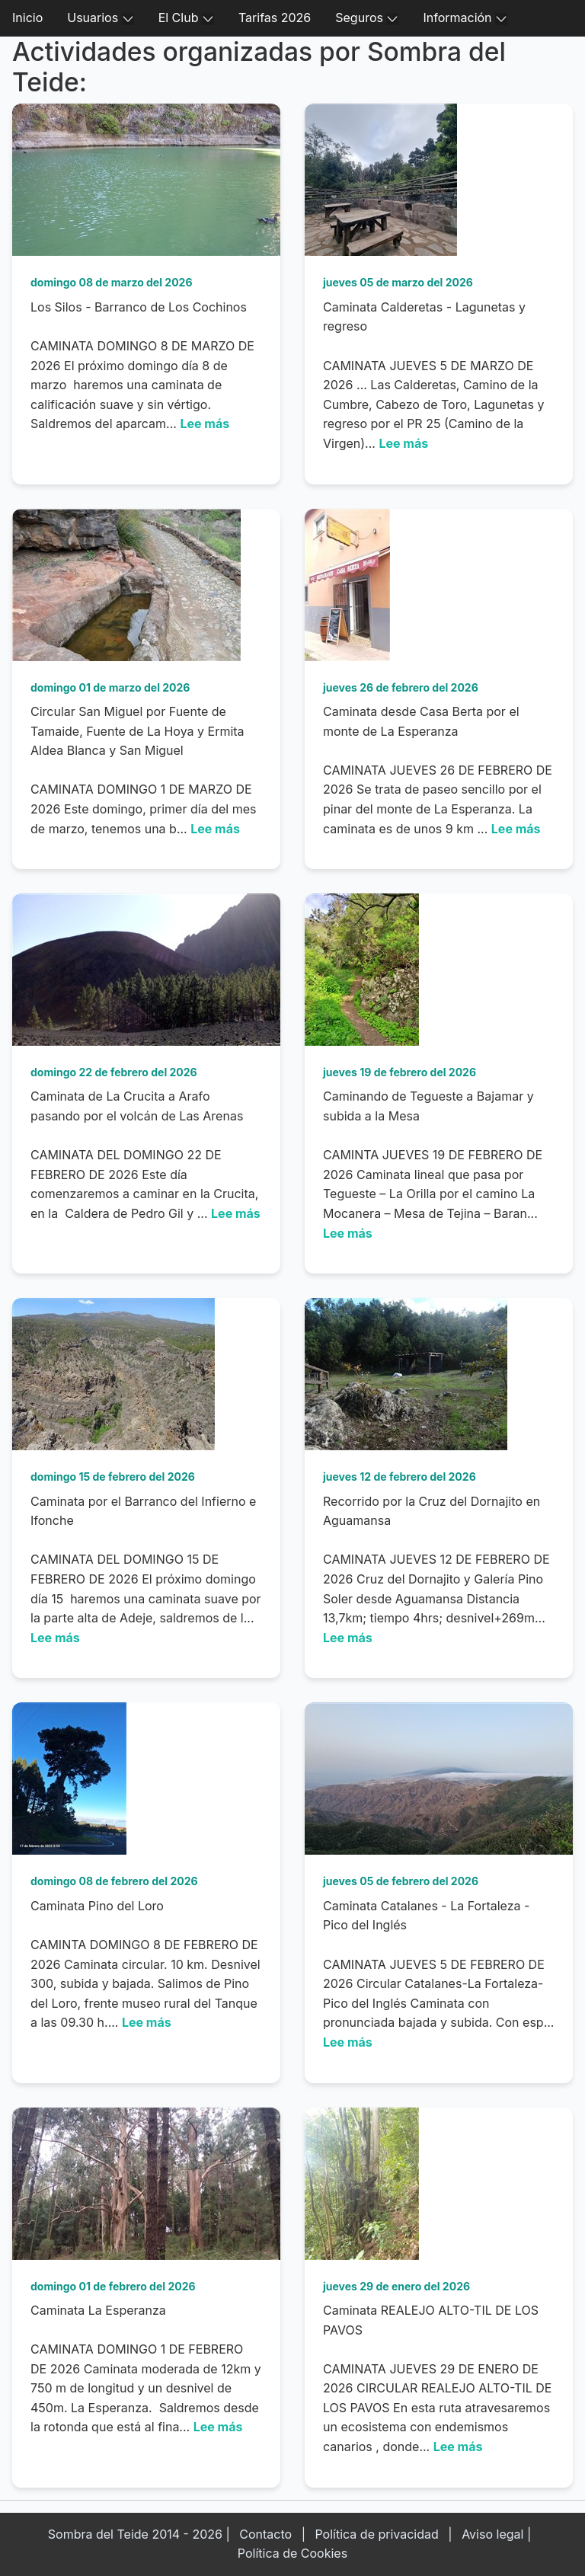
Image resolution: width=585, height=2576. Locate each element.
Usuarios (100, 17)
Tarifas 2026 (274, 17)
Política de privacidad (376, 2534)
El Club (186, 17)
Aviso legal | (496, 2534)
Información (465, 17)
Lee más (204, 423)
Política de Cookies (292, 2553)
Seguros (366, 17)
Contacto (265, 2534)
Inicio (27, 17)
